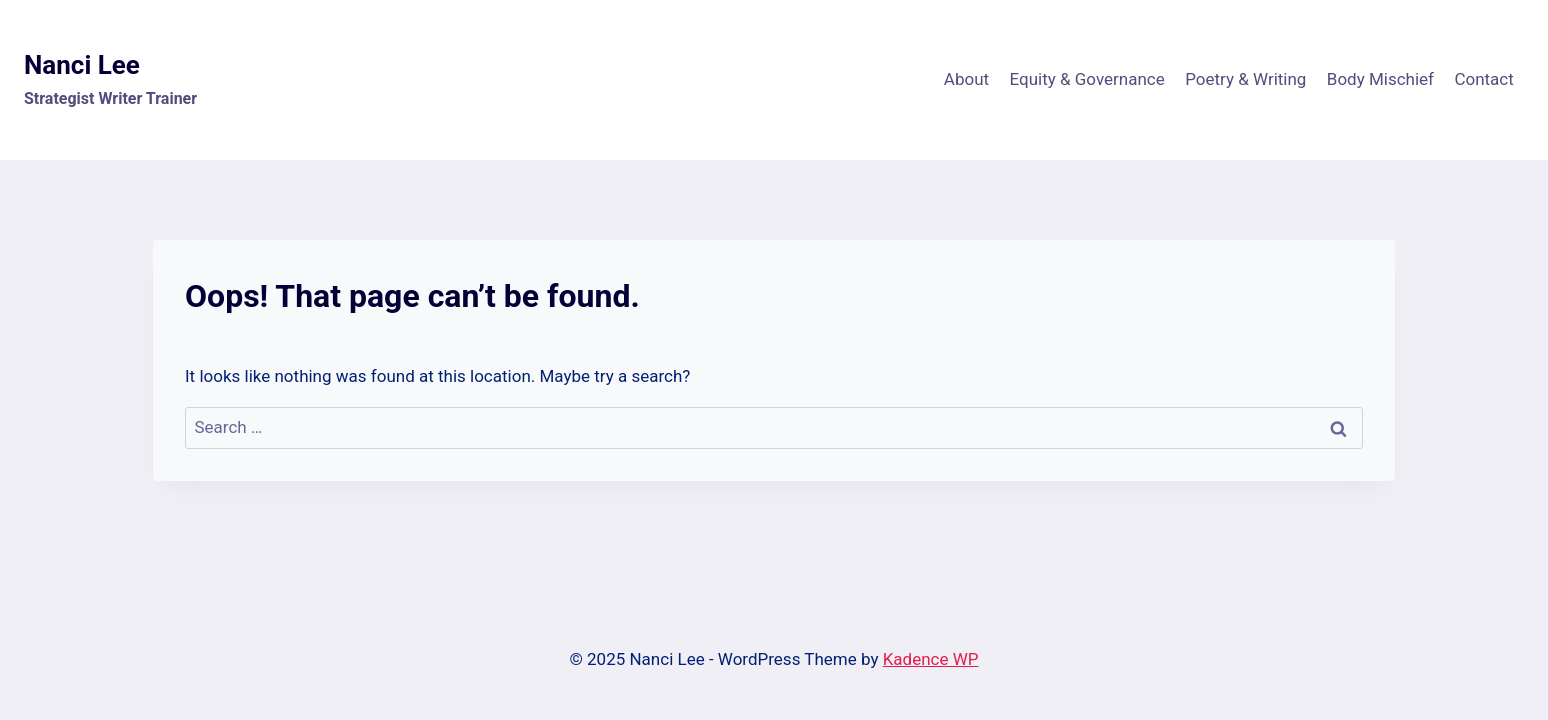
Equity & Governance (1086, 79)
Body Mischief (1380, 79)
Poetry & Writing (1245, 79)
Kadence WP (931, 659)
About (966, 79)
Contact (1483, 79)
